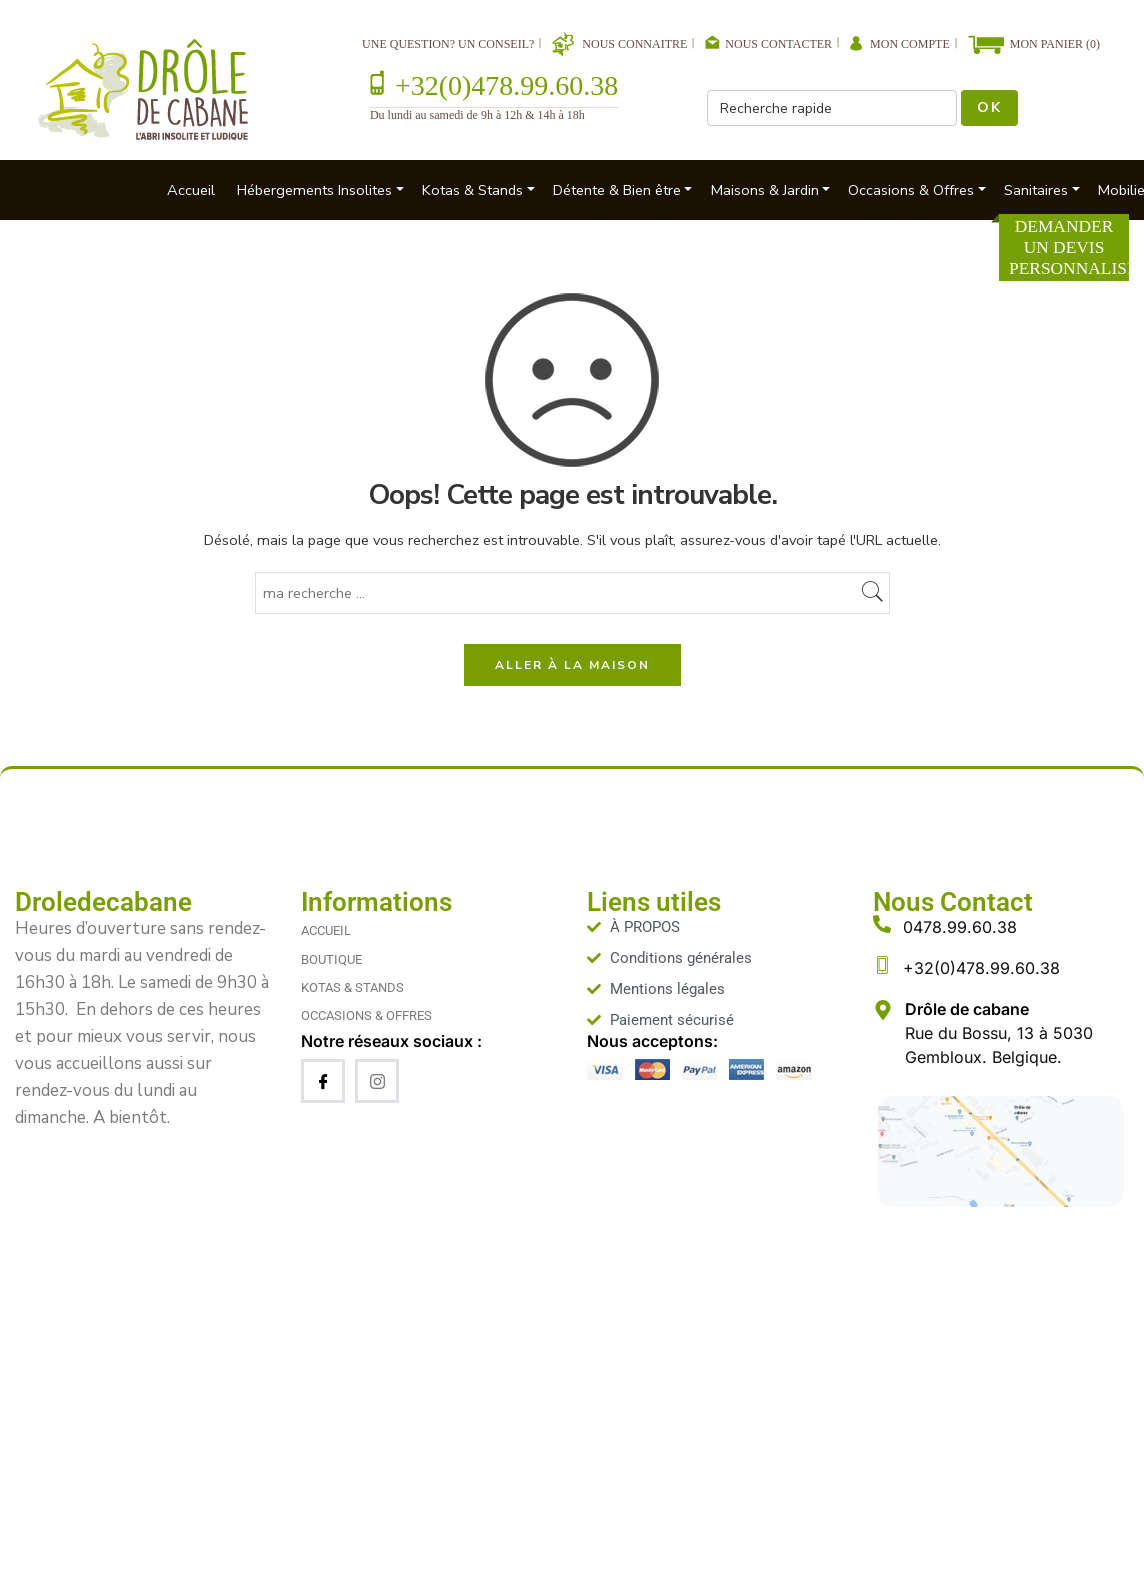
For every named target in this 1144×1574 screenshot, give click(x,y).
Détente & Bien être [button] (617, 190)
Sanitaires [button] (1036, 190)
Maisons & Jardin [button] (765, 190)
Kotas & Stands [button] (472, 190)
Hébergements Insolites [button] (314, 190)
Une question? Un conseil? (448, 44)
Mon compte (910, 44)
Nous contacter (778, 44)
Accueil (191, 190)
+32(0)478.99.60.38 (506, 85)
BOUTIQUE (331, 959)
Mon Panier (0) (1055, 44)
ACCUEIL (326, 930)
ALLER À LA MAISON (572, 665)
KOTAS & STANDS (352, 987)
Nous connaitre (634, 44)
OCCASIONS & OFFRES (366, 1015)
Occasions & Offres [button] (911, 190)
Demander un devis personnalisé (1069, 247)
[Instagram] (377, 1081)
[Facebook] (323, 1081)
